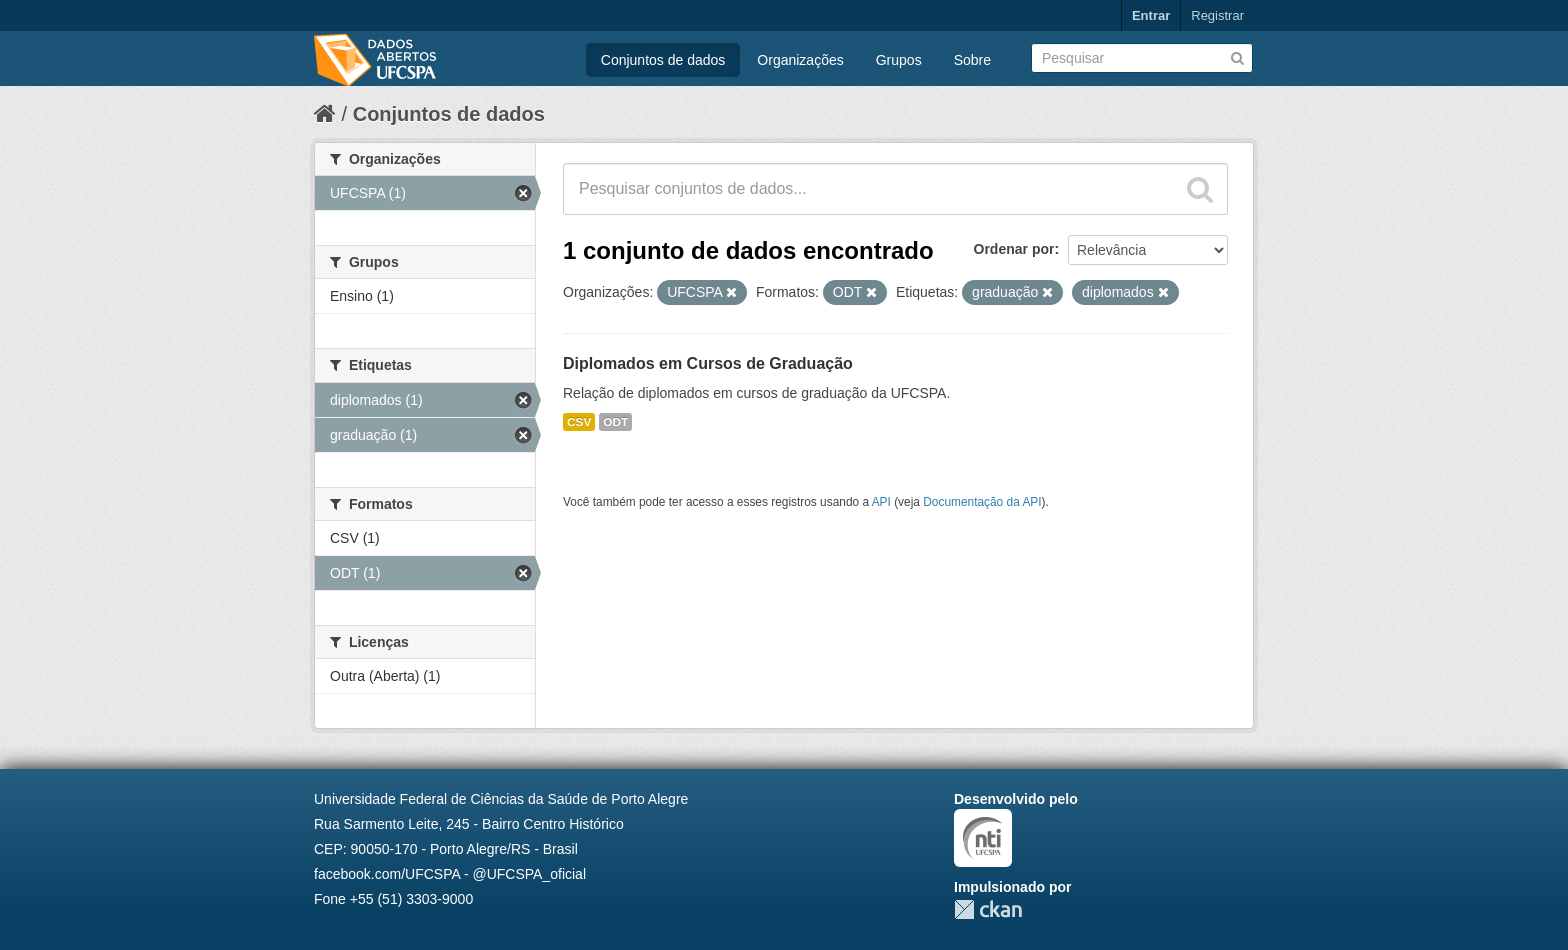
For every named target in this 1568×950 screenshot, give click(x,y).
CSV (579, 422)
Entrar (1151, 15)
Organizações (800, 60)
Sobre (972, 60)
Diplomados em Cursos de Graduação (708, 363)
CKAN (988, 909)
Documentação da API (982, 502)
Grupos (899, 60)
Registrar (1217, 15)
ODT (615, 422)
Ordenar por (1014, 249)
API (881, 502)
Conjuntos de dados (663, 60)
